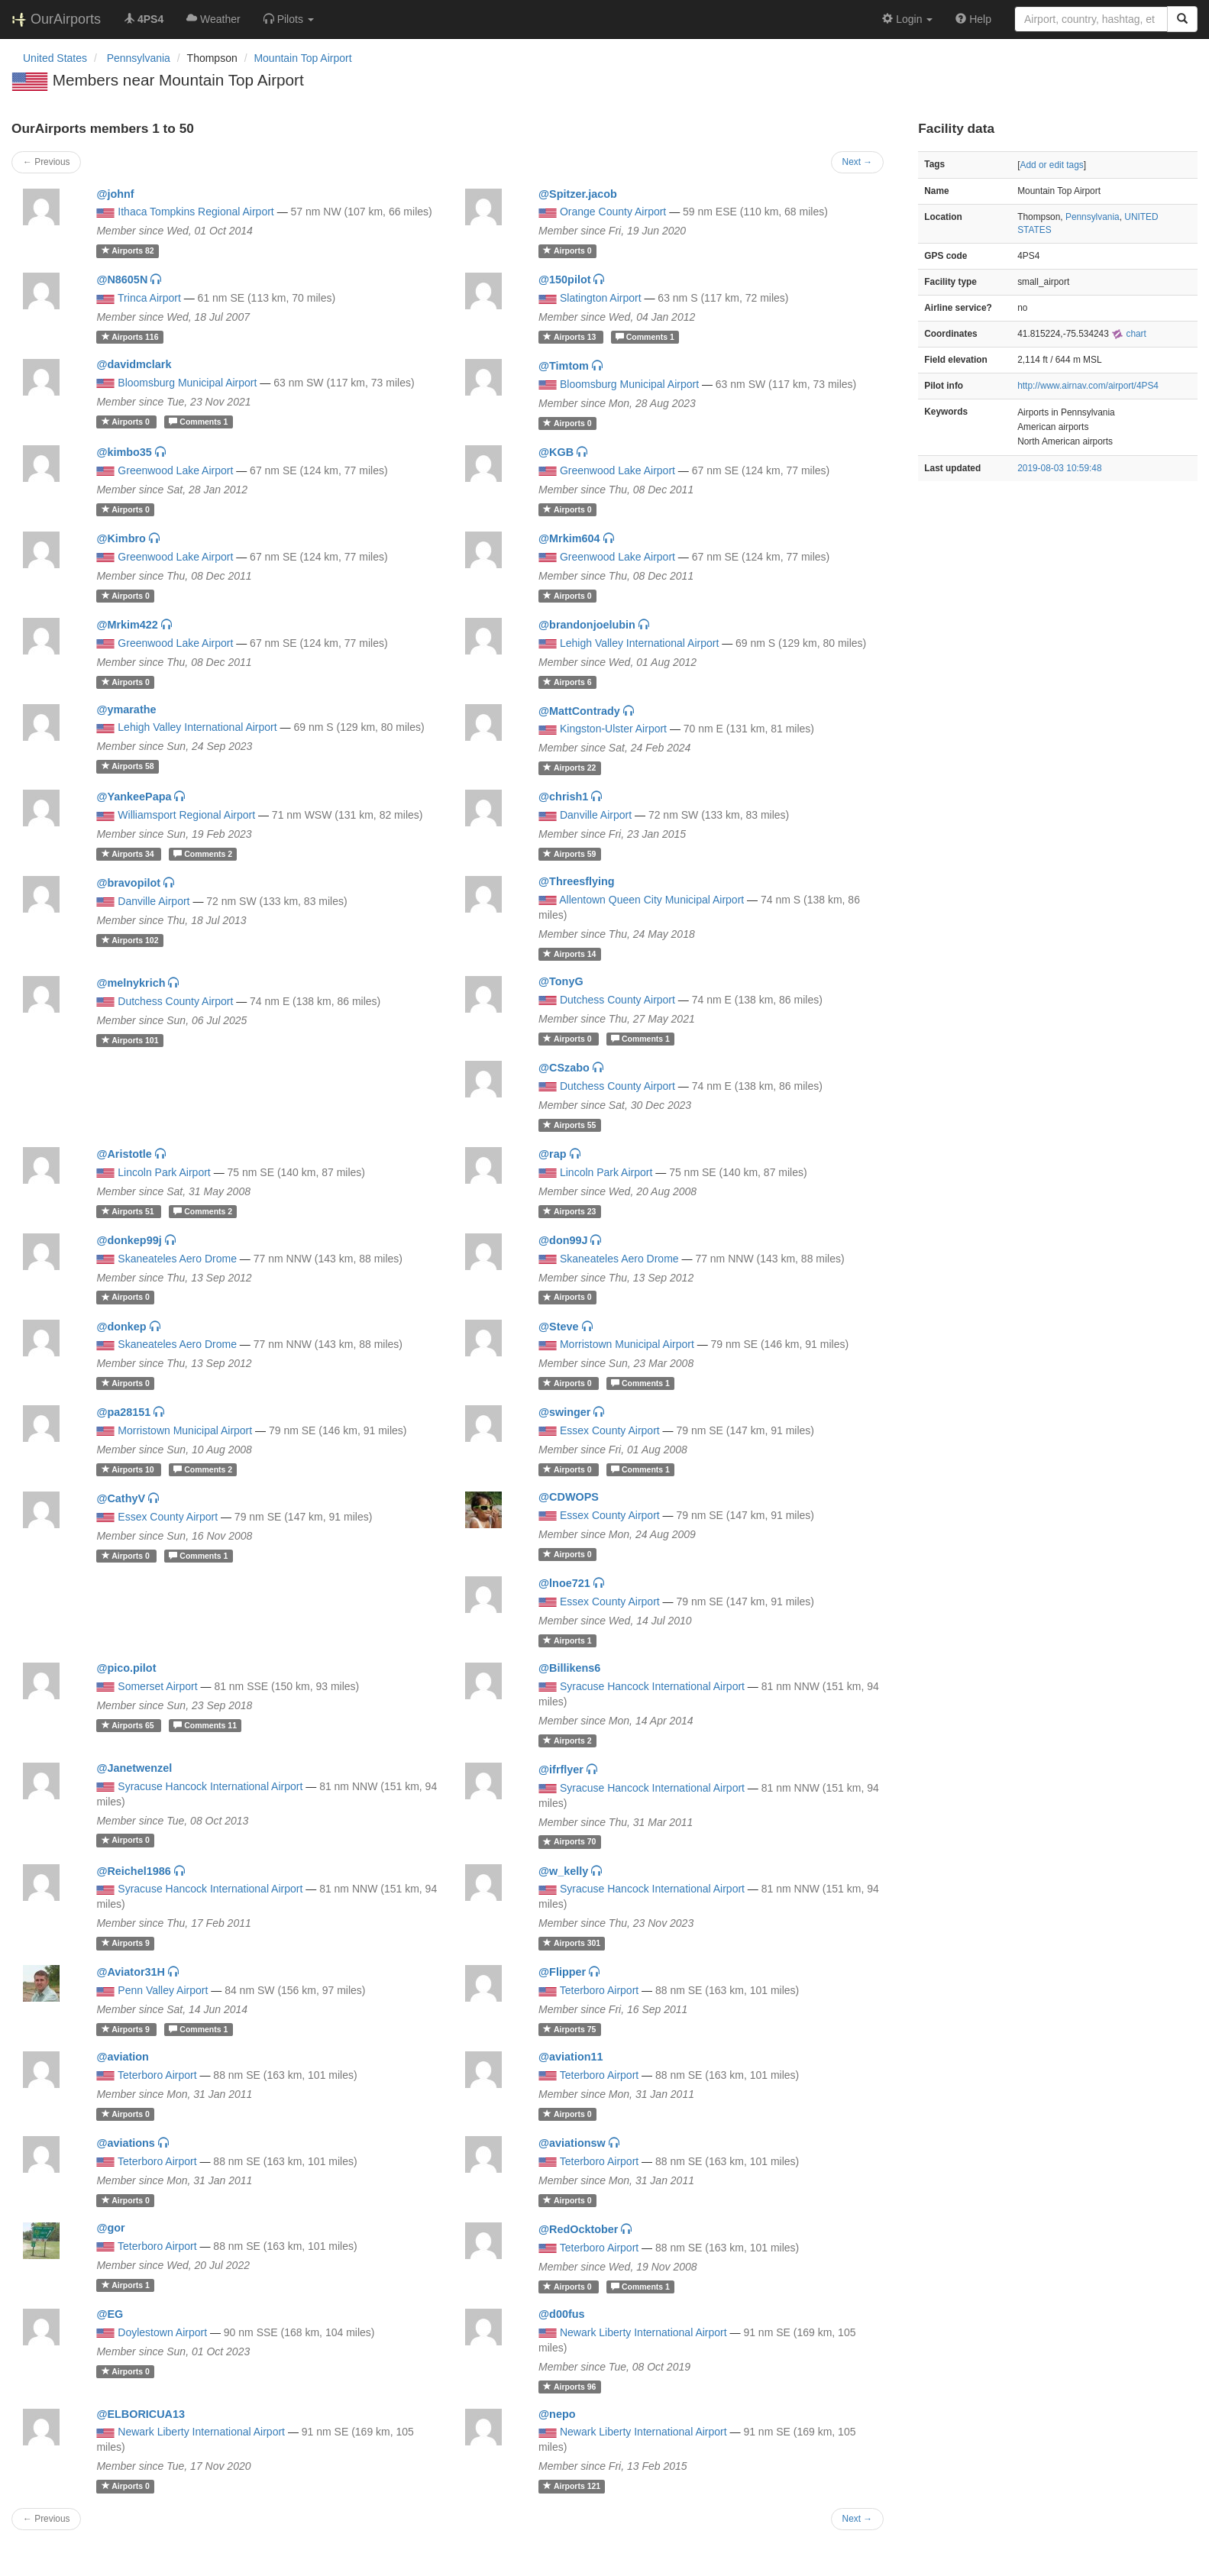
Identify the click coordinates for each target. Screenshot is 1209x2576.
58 (128, 766)
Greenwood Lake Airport (175, 470)
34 (129, 853)
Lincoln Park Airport (164, 1172)
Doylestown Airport (162, 2332)
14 (569, 953)
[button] (288, 19)
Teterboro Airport (599, 1990)
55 (569, 1125)
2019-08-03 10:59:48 (1059, 468)
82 (128, 250)
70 (569, 1842)
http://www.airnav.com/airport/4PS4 (1088, 385)
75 (569, 2029)
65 (129, 1725)
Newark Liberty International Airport (643, 2332)
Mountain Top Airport (302, 58)
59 (569, 853)
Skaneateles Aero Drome (177, 1258)
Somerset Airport (157, 1686)
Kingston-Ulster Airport (613, 728)
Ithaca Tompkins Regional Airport (195, 211)
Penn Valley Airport (163, 1990)
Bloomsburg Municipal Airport (187, 383)
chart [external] (1128, 333)
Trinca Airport (149, 298)
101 (130, 1040)
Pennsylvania (1092, 217)
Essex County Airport (610, 1430)
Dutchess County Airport (175, 1001)
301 (571, 1942)
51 (129, 1211)
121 (571, 2485)
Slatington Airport (601, 298)
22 (569, 767)
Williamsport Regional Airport (186, 815)
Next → (857, 162)
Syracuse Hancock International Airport (652, 1686)
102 (130, 940)
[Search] (1182, 19)
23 (569, 1211)
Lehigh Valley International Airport (639, 643)
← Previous (46, 162)
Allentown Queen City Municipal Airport (651, 900)
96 (569, 2386)
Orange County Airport (613, 211)
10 (129, 1469)
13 (570, 336)
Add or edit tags (1051, 165)
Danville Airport (596, 815)
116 (130, 336)
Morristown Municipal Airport (627, 1344)
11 (205, 1725)
